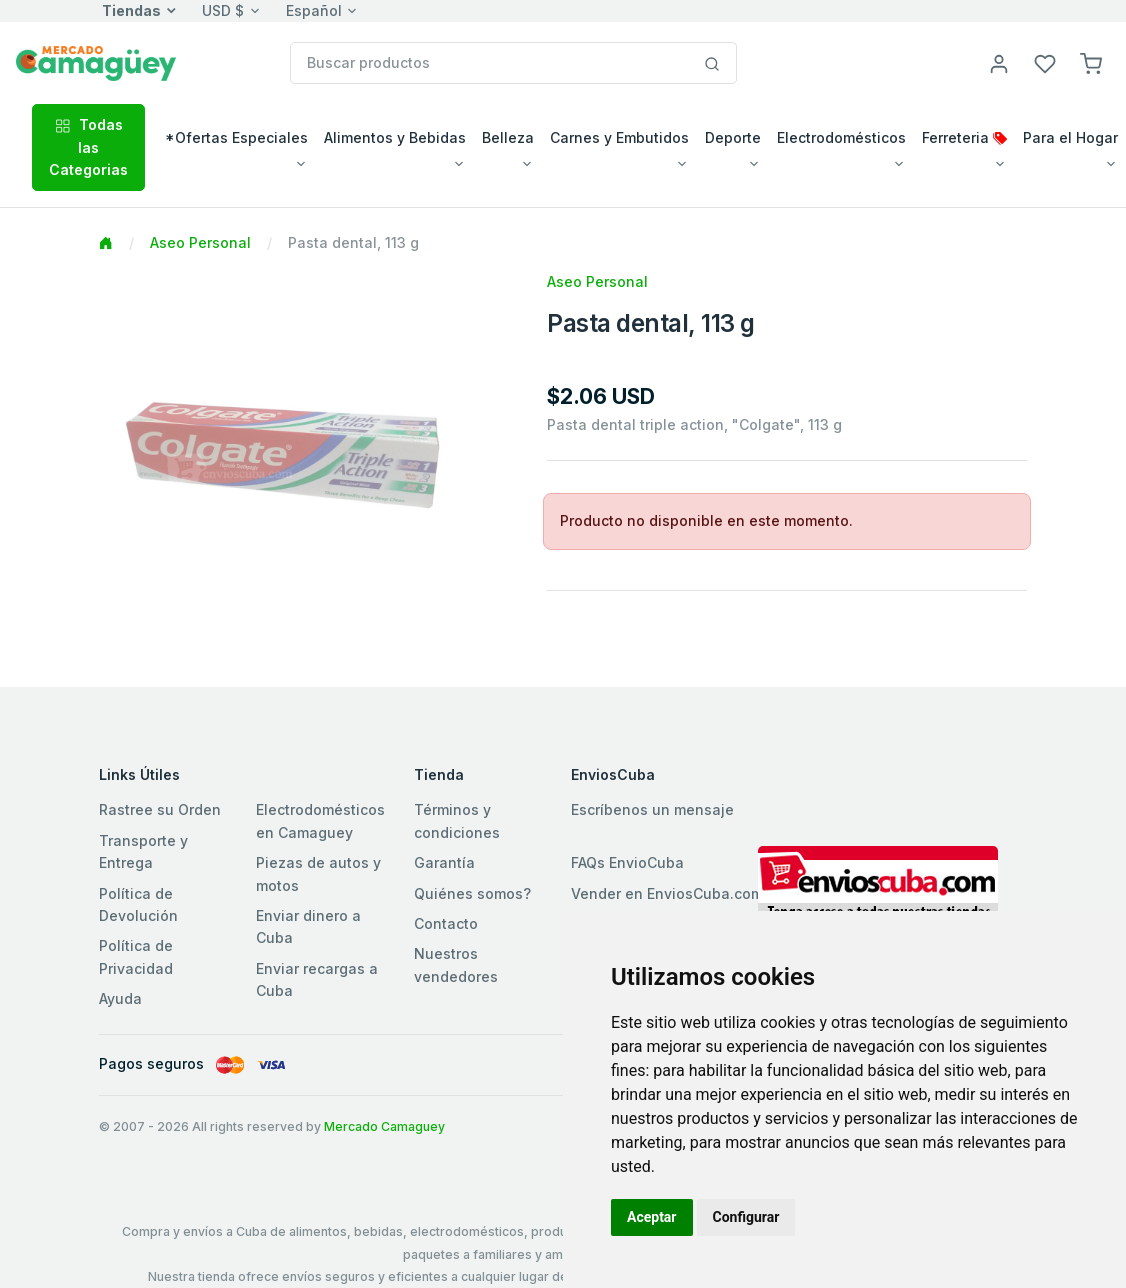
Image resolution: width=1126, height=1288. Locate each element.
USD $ (223, 10)
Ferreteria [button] (964, 137)
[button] (1091, 62)
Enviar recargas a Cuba (317, 979)
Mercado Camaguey (384, 1126)
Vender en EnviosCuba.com (667, 893)
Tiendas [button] (131, 10)
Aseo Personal (200, 242)
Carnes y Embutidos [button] (619, 137)
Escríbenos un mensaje (652, 809)
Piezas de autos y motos (318, 873)
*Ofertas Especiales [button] (236, 137)
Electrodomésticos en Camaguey (320, 820)
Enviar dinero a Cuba (308, 926)
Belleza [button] (508, 137)
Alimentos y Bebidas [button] (395, 137)
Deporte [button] (733, 137)
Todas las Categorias (88, 147)
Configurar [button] (746, 1217)
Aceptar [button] (652, 1217)
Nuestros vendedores (456, 964)
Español (314, 10)
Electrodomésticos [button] (841, 137)
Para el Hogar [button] (1070, 137)
